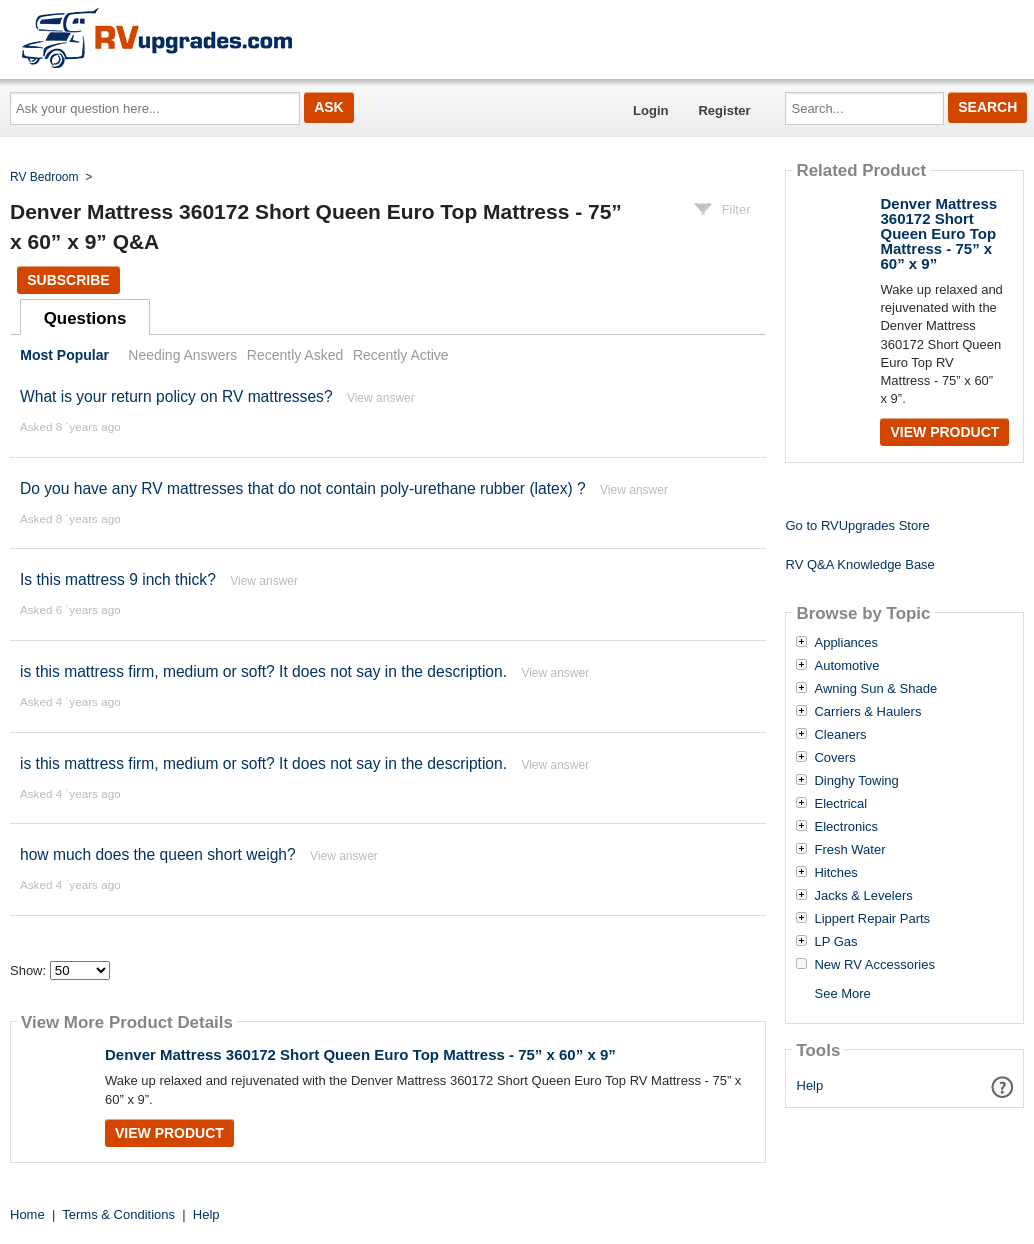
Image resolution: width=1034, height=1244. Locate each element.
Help (810, 1085)
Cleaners (840, 735)
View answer (381, 398)
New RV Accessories (874, 965)
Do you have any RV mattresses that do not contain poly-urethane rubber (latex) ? (303, 488)
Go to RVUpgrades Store (857, 525)
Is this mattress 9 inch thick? (118, 579)
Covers (834, 758)
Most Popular (64, 355)
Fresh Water (849, 850)
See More (842, 993)
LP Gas (835, 942)
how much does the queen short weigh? (158, 854)
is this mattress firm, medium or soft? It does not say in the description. (263, 671)
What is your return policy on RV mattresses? (176, 396)
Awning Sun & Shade (875, 689)
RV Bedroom (44, 177)
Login (650, 110)
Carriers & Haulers (867, 712)
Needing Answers (182, 355)
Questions (85, 318)
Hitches (835, 873)
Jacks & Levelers (863, 896)
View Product (169, 1133)
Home (27, 1214)
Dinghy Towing (856, 781)
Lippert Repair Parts (872, 919)
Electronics (846, 827)
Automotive (846, 666)
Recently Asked (295, 355)
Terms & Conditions (118, 1214)
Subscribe (68, 280)
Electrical (840, 804)
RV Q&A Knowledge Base (859, 564)
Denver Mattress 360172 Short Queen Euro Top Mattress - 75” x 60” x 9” (360, 1054)
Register (724, 110)
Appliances (846, 643)
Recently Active (401, 355)
